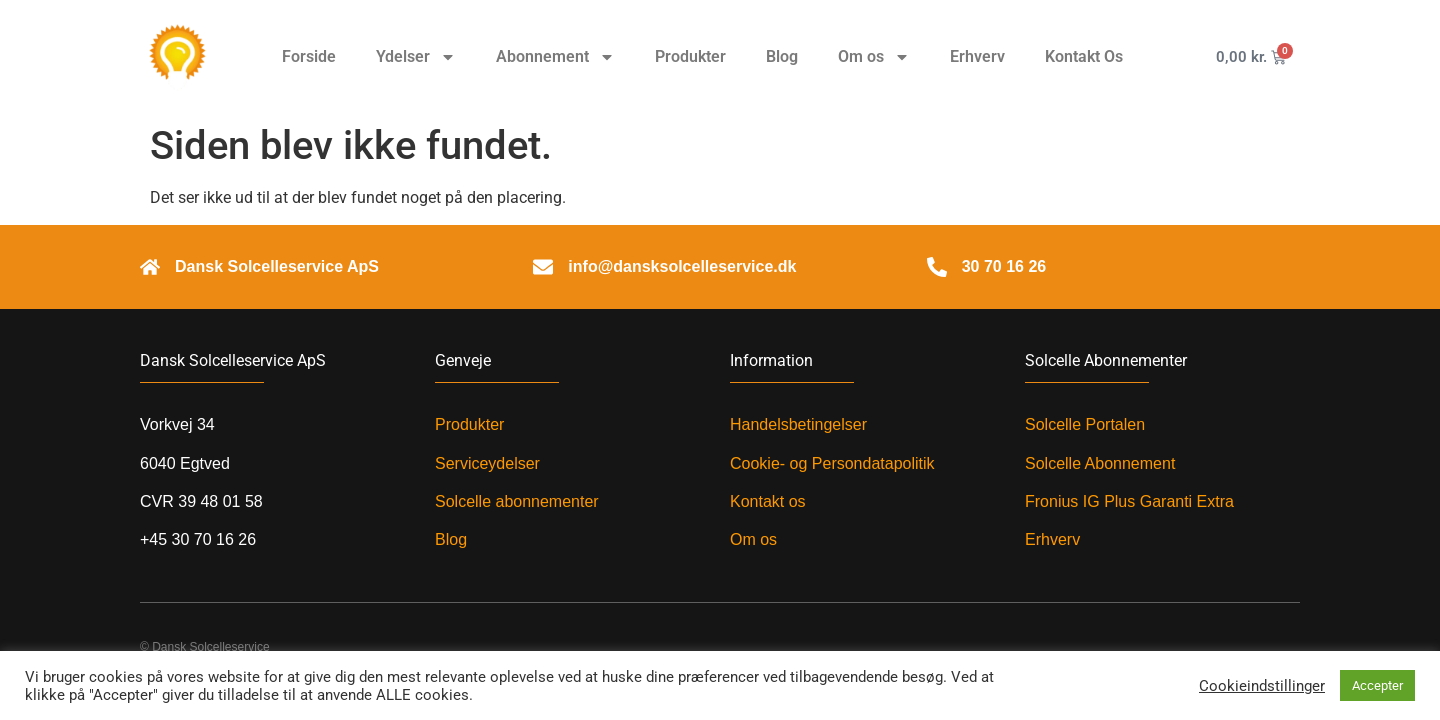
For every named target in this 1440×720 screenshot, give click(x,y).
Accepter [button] (1377, 685)
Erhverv (977, 56)
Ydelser (416, 57)
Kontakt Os (1084, 56)
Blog (782, 56)
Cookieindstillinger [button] (1262, 686)
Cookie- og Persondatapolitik (832, 463)
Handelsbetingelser (798, 424)
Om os (874, 57)
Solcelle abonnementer (517, 501)
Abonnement (555, 57)
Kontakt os (768, 501)
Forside (309, 56)
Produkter (690, 56)
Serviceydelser (487, 463)
